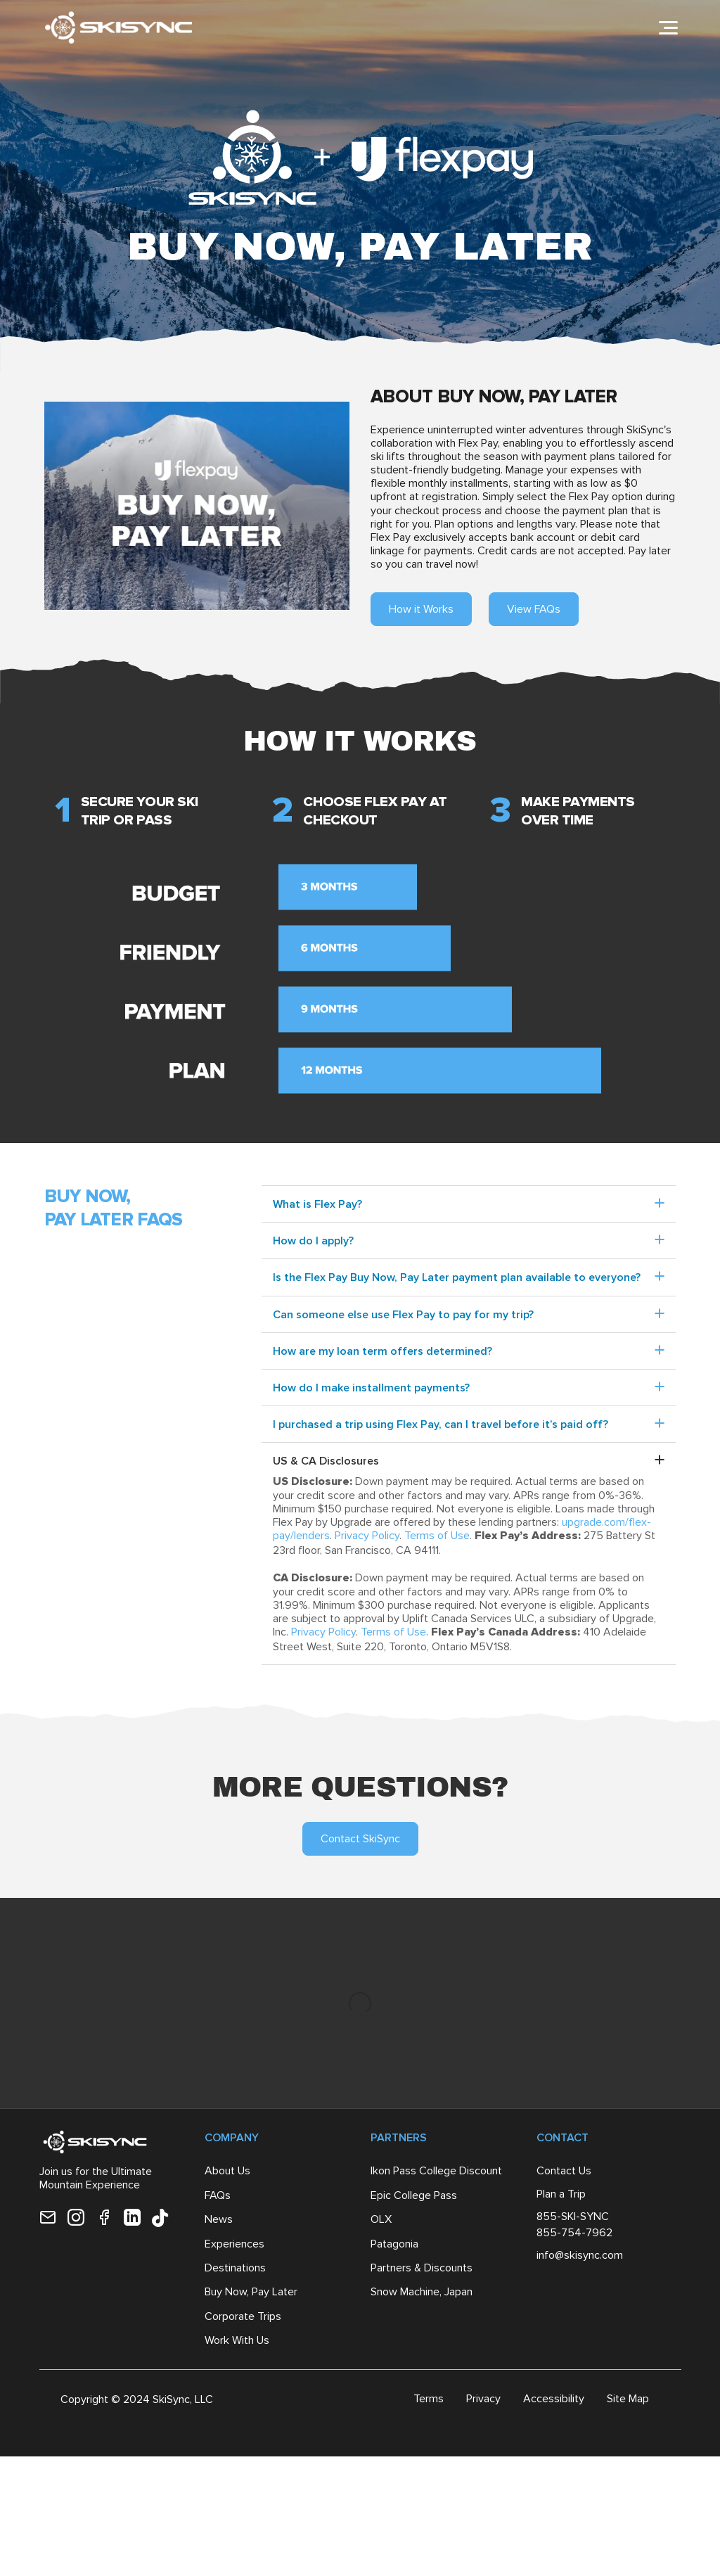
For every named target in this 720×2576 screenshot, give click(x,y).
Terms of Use (437, 1535)
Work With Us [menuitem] (237, 2342)
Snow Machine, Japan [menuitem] (421, 2294)
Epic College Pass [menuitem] (414, 2198)
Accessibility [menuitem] (553, 2401)
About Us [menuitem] (227, 2173)
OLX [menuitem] (381, 2222)
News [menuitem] (219, 2222)
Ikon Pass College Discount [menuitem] (436, 2173)
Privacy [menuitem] (483, 2401)
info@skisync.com (579, 2257)
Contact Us (563, 2173)
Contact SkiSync (360, 1838)
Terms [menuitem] (428, 2401)
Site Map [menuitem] (628, 2401)
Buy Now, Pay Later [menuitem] (251, 2294)
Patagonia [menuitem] (394, 2246)
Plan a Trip (561, 2196)
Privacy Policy (367, 1535)
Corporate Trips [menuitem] (243, 2319)
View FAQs (533, 609)
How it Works (421, 609)
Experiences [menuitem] (234, 2246)
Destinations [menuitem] (235, 2270)
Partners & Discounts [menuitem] (421, 2270)
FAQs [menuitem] (218, 2198)
